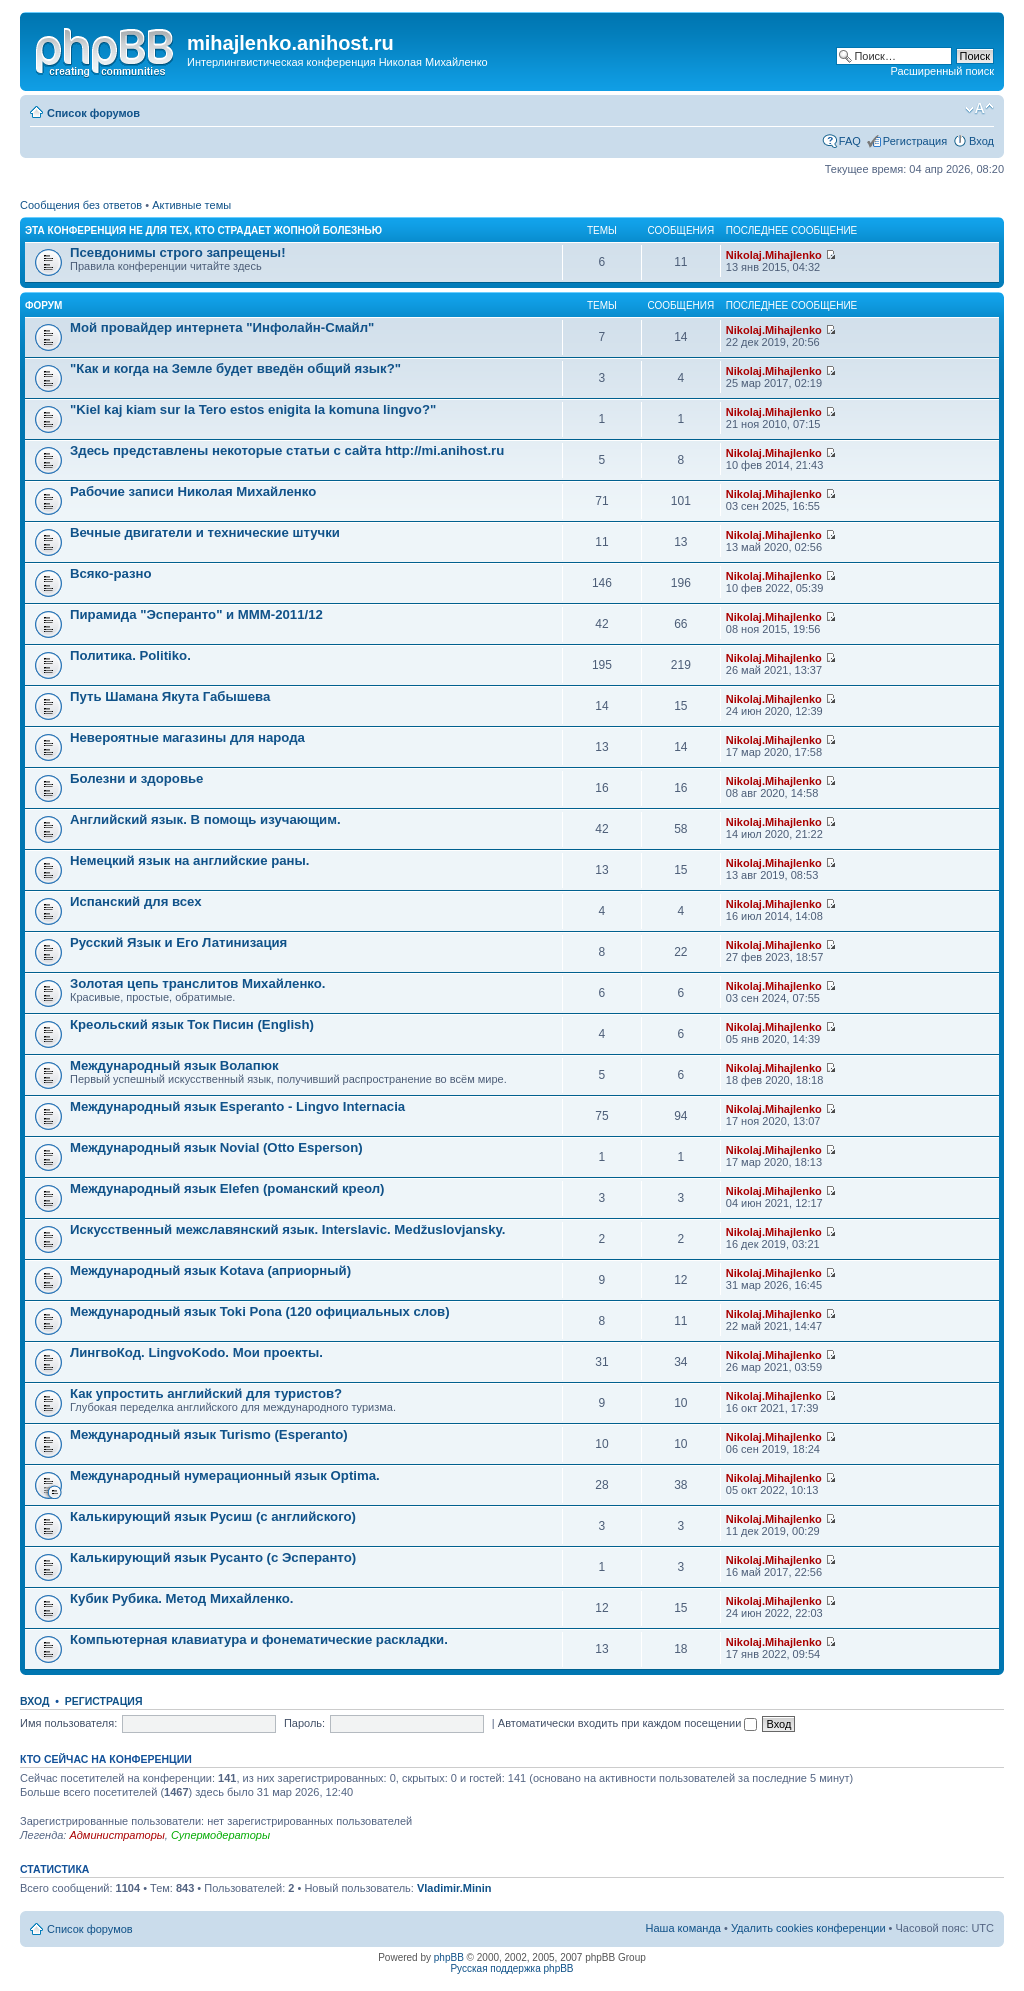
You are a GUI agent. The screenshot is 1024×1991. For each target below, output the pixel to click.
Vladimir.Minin (454, 1888)
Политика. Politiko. (130, 655)
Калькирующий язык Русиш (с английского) (213, 1516)
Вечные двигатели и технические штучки (205, 532)
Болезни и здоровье (136, 778)
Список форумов (93, 113)
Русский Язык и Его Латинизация (178, 942)
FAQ (850, 141)
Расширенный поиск (942, 71)
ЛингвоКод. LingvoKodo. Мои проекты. (196, 1352)
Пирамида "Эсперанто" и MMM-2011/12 (196, 614)
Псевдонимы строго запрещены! (178, 252)
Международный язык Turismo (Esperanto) (209, 1434)
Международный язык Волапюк (174, 1065)
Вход (981, 141)
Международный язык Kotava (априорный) (210, 1270)
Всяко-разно (111, 573)
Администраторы (116, 1835)
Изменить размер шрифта (979, 109)
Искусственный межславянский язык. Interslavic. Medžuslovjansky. (287, 1229)
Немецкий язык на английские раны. (189, 860)
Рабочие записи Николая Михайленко (193, 491)
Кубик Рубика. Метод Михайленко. (181, 1598)
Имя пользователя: (68, 1723)
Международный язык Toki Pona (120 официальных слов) (260, 1311)
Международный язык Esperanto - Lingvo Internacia (237, 1106)
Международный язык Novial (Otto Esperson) (216, 1147)
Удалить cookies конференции (808, 1928)
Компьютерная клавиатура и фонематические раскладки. (259, 1639)
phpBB (449, 1957)
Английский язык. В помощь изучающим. (205, 819)
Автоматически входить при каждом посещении (628, 1723)
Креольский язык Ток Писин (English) (192, 1024)
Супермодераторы (220, 1835)
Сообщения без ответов (81, 205)
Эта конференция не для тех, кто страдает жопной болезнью (203, 230)
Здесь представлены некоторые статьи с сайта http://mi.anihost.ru (287, 450)
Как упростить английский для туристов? (206, 1393)
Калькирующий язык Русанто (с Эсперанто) (213, 1557)
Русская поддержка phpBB (511, 1968)
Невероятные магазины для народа (187, 737)
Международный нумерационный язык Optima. (225, 1475)
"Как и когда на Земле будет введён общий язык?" (235, 368)
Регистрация (915, 141)
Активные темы (191, 205)
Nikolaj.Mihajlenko (774, 255)
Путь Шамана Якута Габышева (170, 696)
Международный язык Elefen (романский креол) (227, 1188)
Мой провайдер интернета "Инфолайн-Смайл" (222, 327)
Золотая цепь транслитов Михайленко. (198, 983)
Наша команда (683, 1928)
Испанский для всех (136, 901)
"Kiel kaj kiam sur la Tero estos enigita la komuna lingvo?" (253, 409)
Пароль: (304, 1723)
